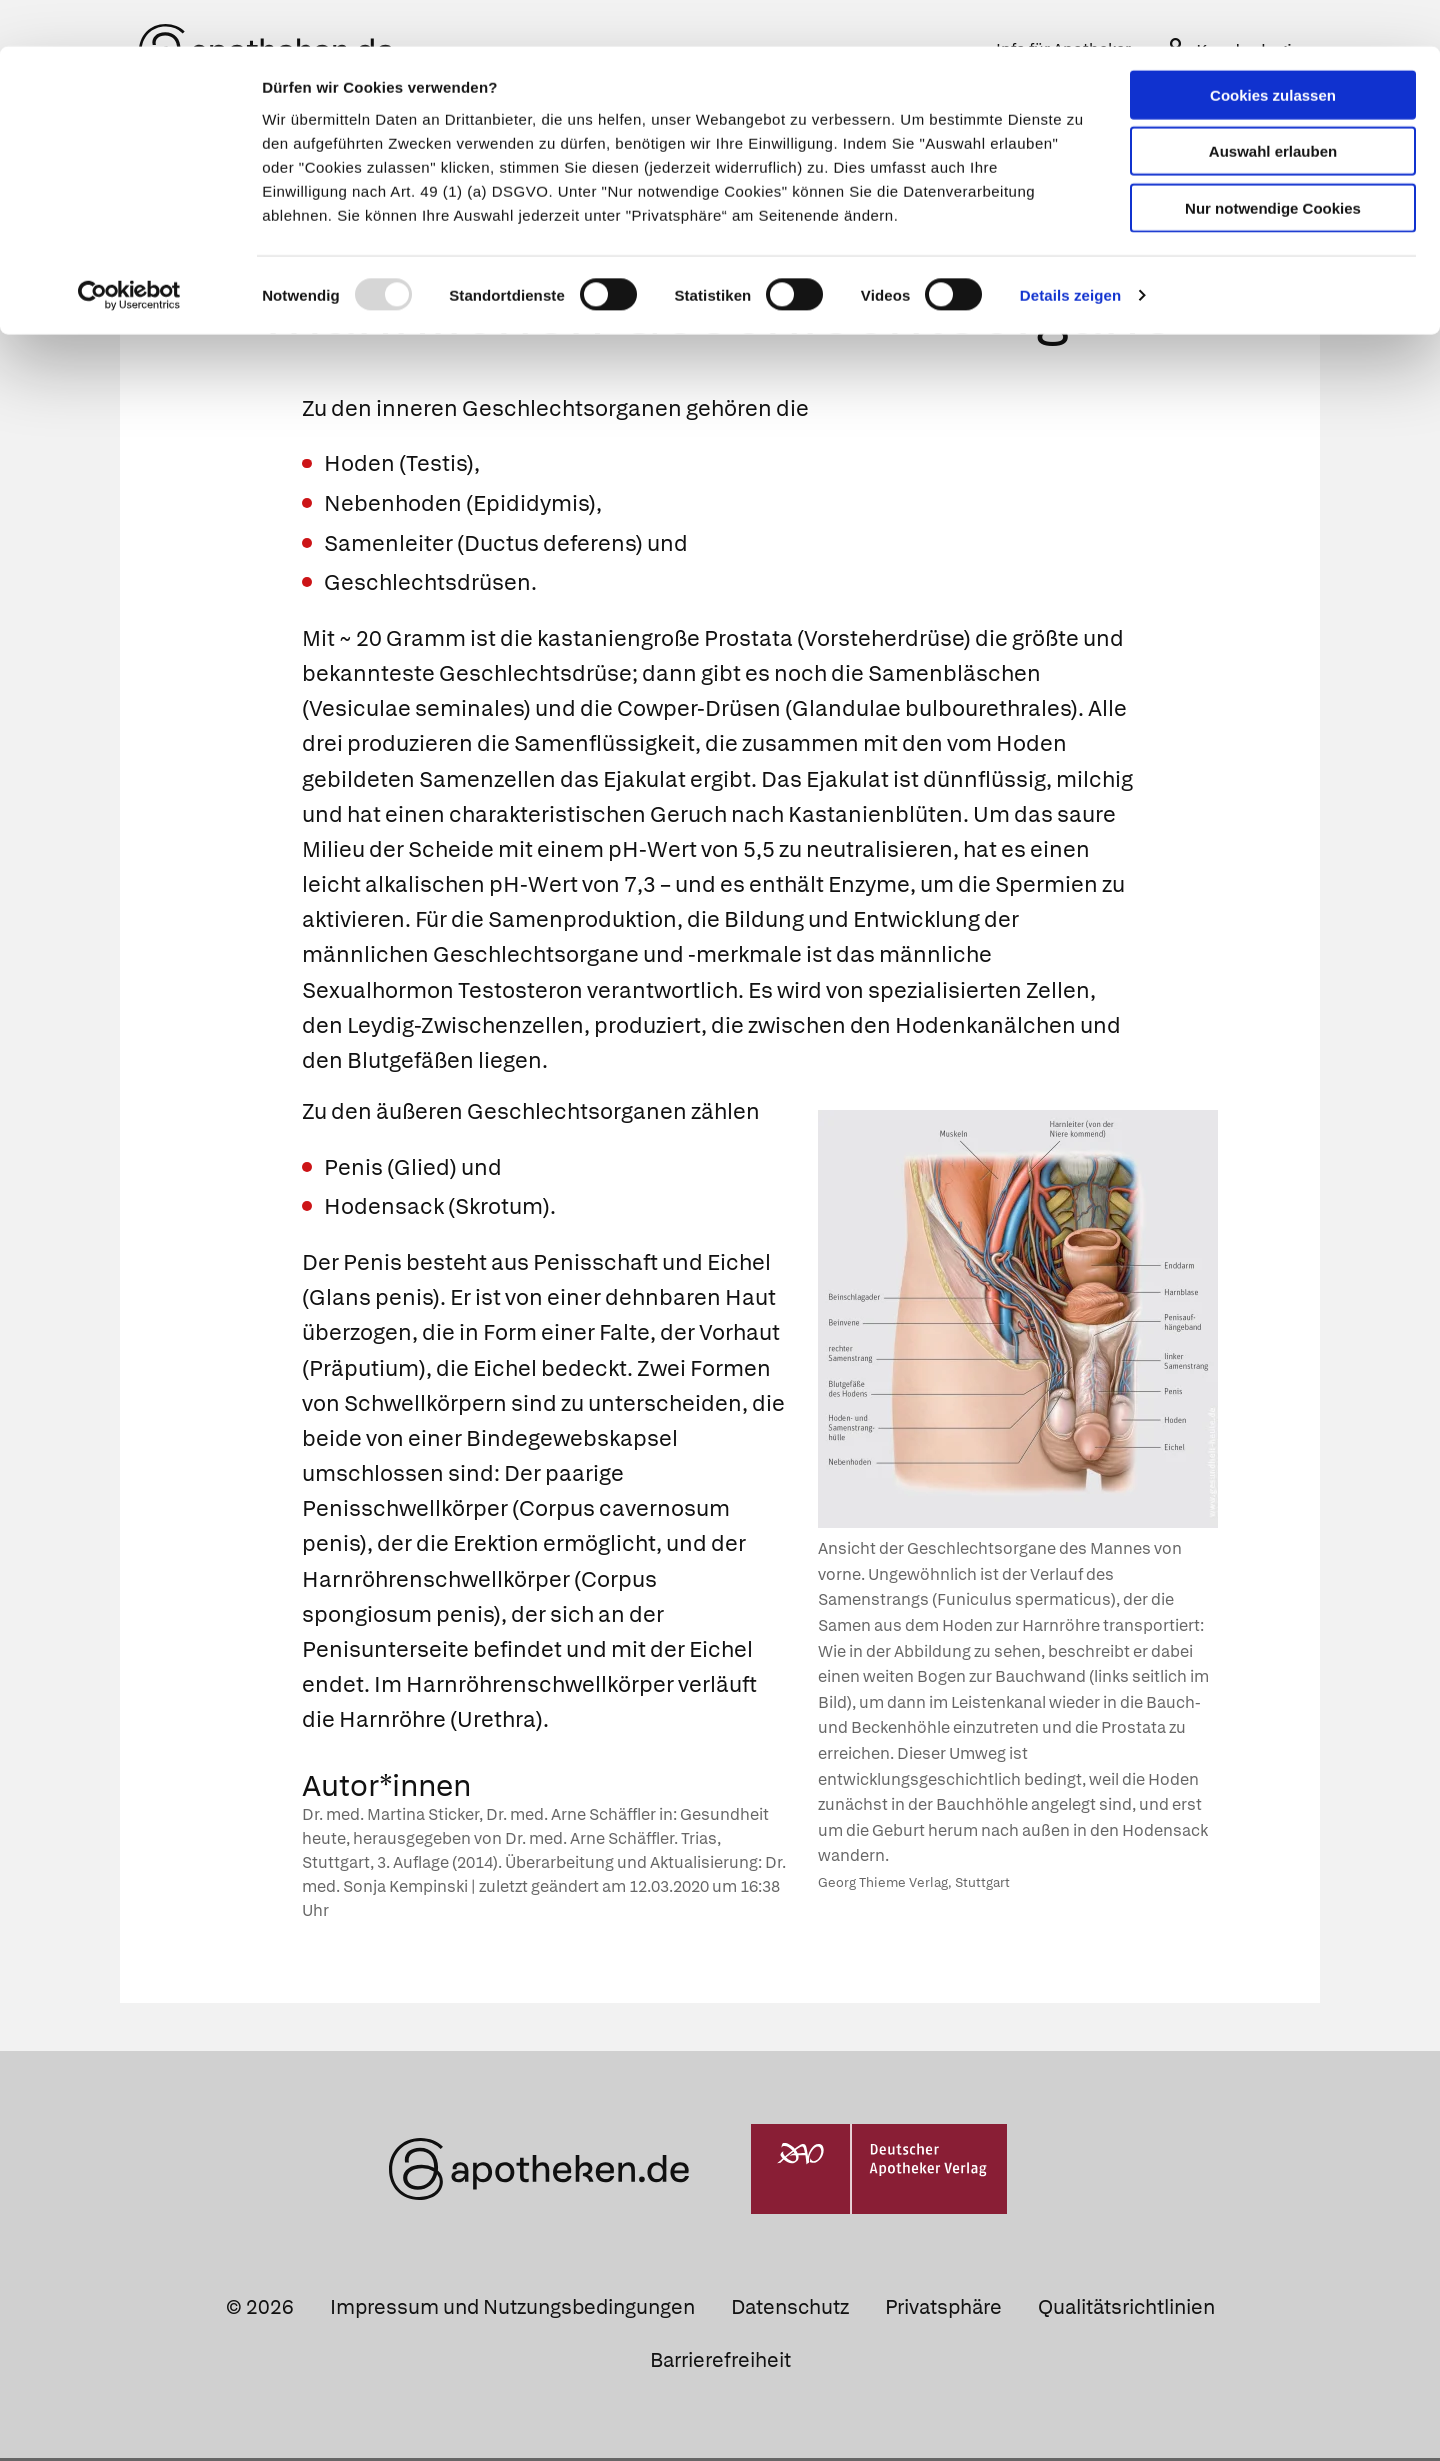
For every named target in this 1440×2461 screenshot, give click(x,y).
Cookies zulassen (1273, 48)
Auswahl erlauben (1273, 105)
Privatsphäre (943, 2310)
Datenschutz (790, 2310)
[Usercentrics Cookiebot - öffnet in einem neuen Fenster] (129, 250)
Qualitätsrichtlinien (1126, 2310)
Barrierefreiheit (720, 2364)
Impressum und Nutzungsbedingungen (512, 2310)
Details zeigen (1070, 249)
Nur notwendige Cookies (1273, 161)
